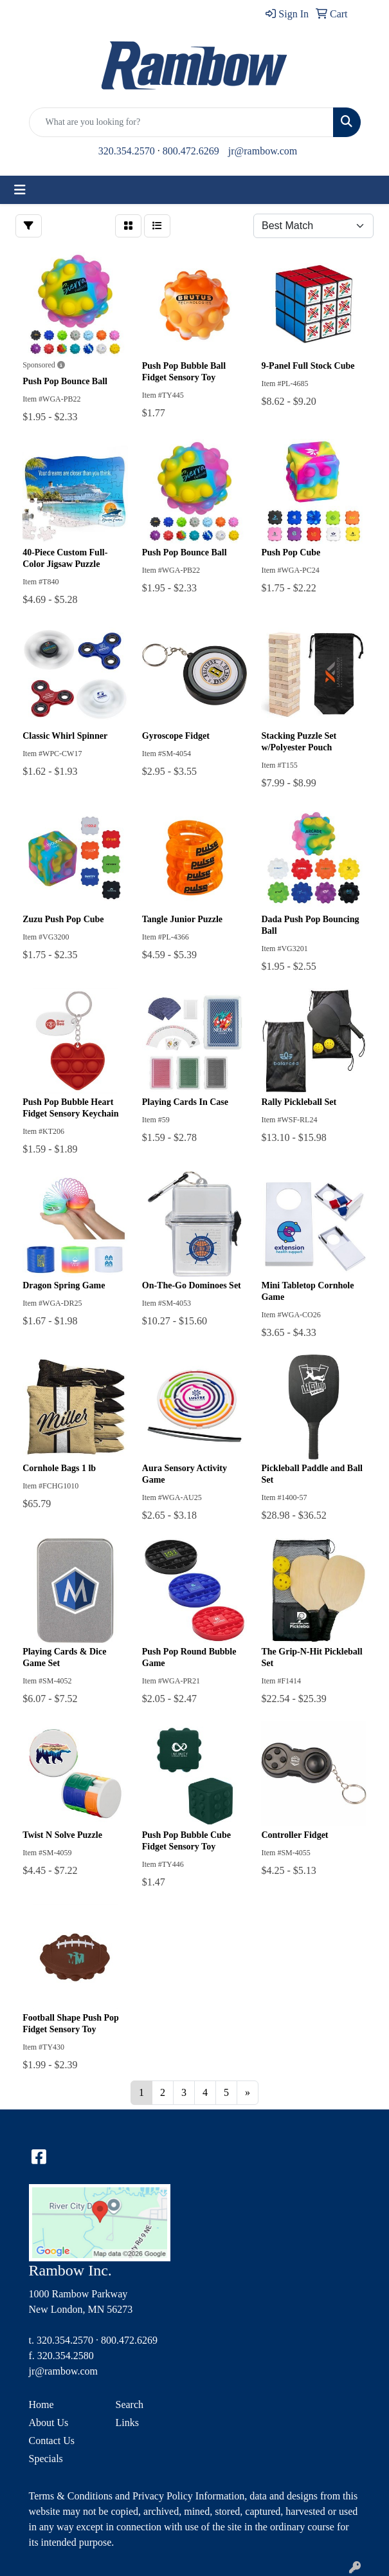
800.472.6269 (191, 150)
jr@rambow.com (262, 150)
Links (127, 2422)
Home (41, 2404)
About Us (49, 2422)
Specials (46, 2458)
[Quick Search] (181, 122)
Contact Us (52, 2440)
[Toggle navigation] (19, 190)
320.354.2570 (126, 150)
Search (130, 2404)
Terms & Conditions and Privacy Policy (111, 2495)
